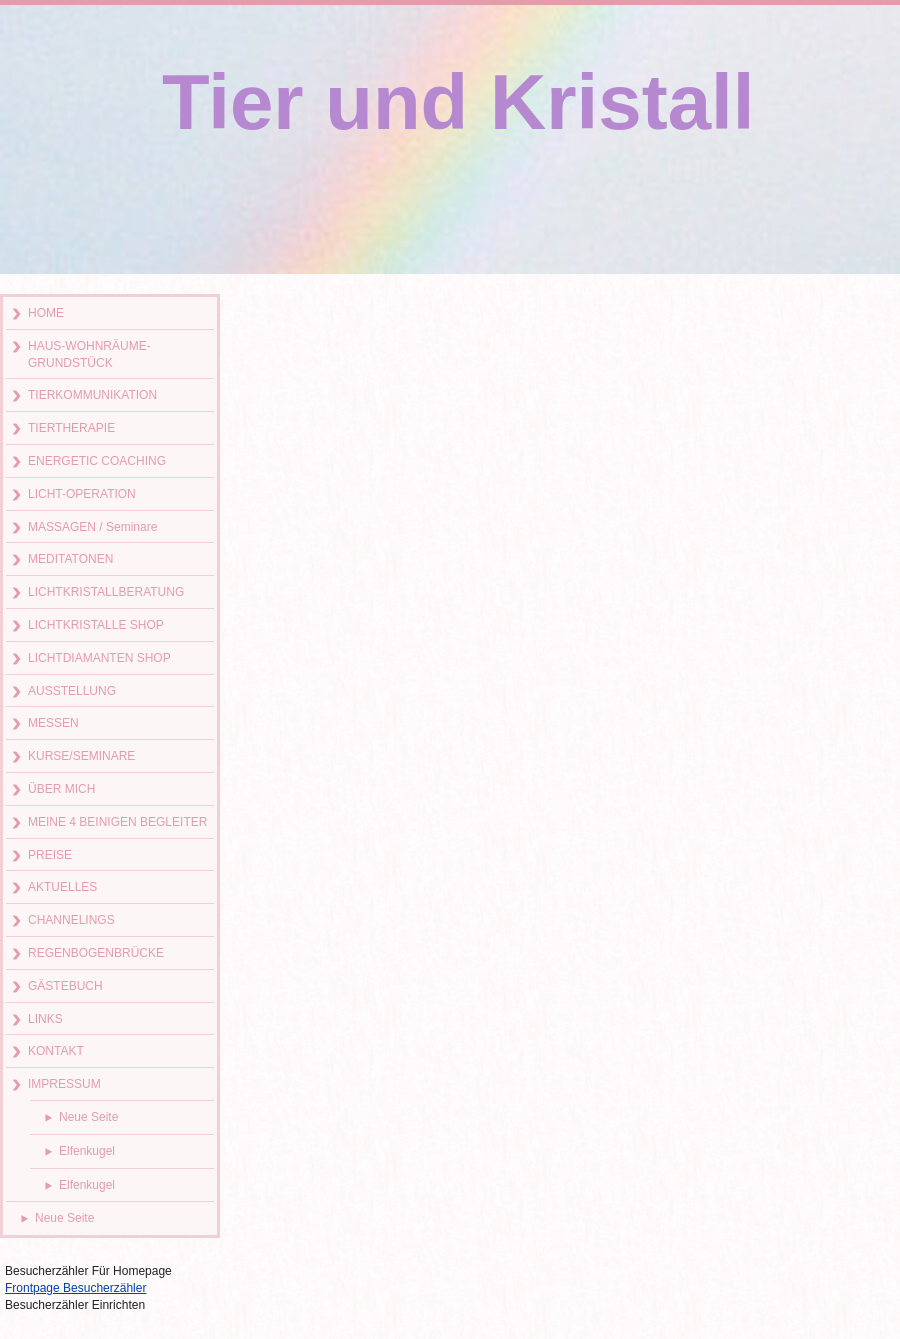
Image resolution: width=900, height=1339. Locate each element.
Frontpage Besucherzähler (75, 1288)
